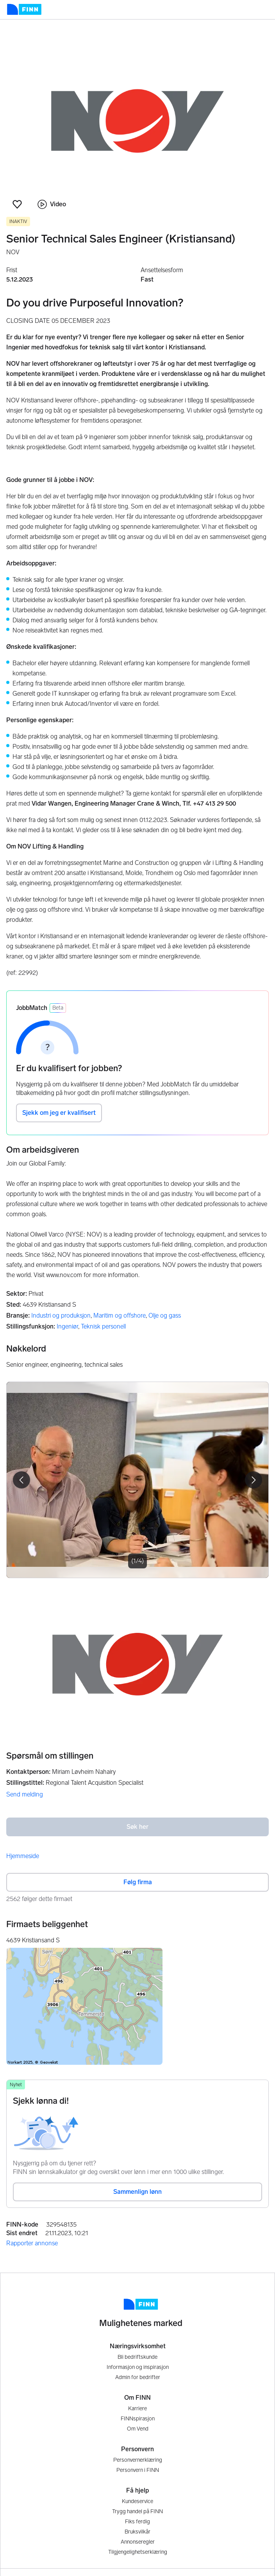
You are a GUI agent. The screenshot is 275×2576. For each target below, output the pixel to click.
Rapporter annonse (32, 2243)
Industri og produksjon (61, 1315)
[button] (17, 204)
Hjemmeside (22, 1856)
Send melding (24, 1794)
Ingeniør (67, 1326)
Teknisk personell (103, 1326)
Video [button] (52, 204)
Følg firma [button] (137, 1882)
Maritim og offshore (119, 1315)
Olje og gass (164, 1315)
